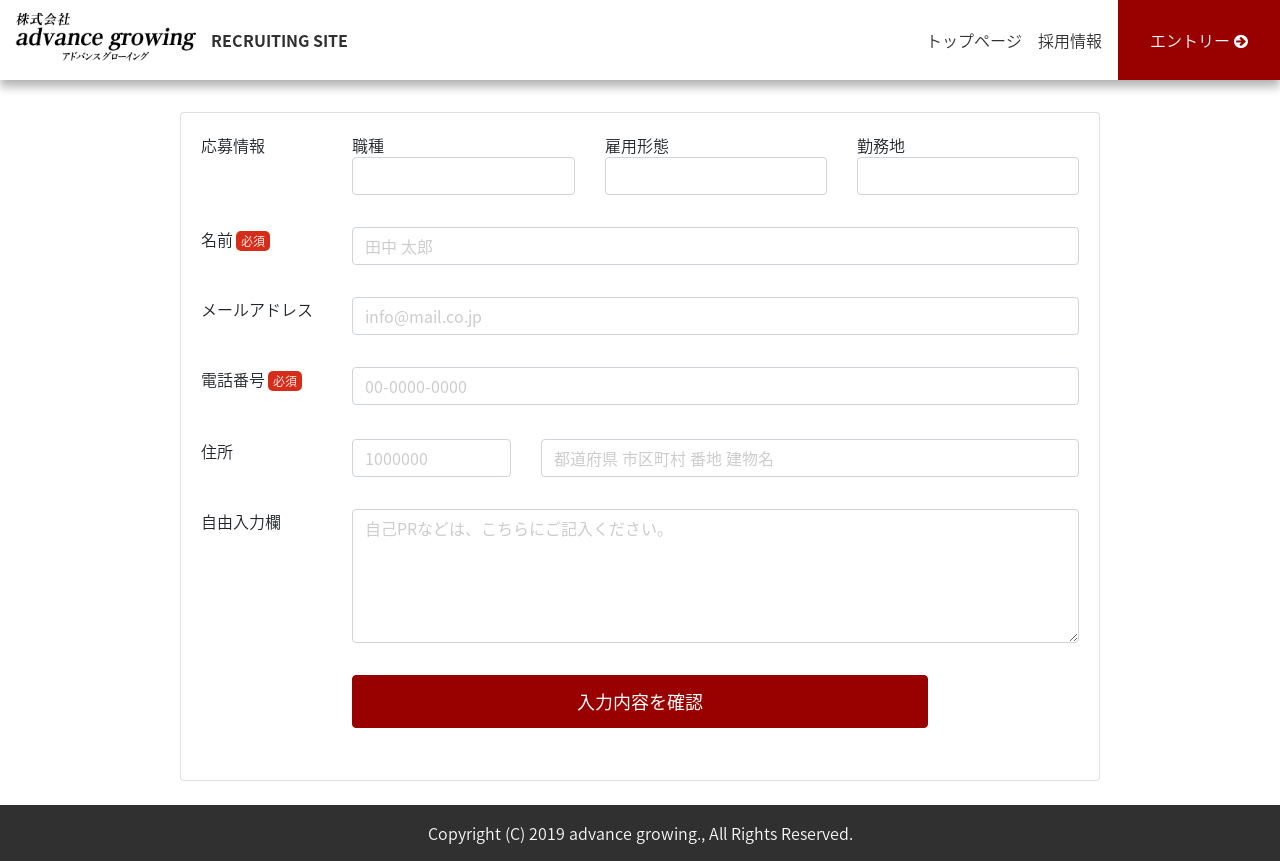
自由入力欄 (241, 521)
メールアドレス (257, 309)
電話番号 (251, 379)
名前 (235, 239)
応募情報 (233, 145)
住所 (217, 451)
